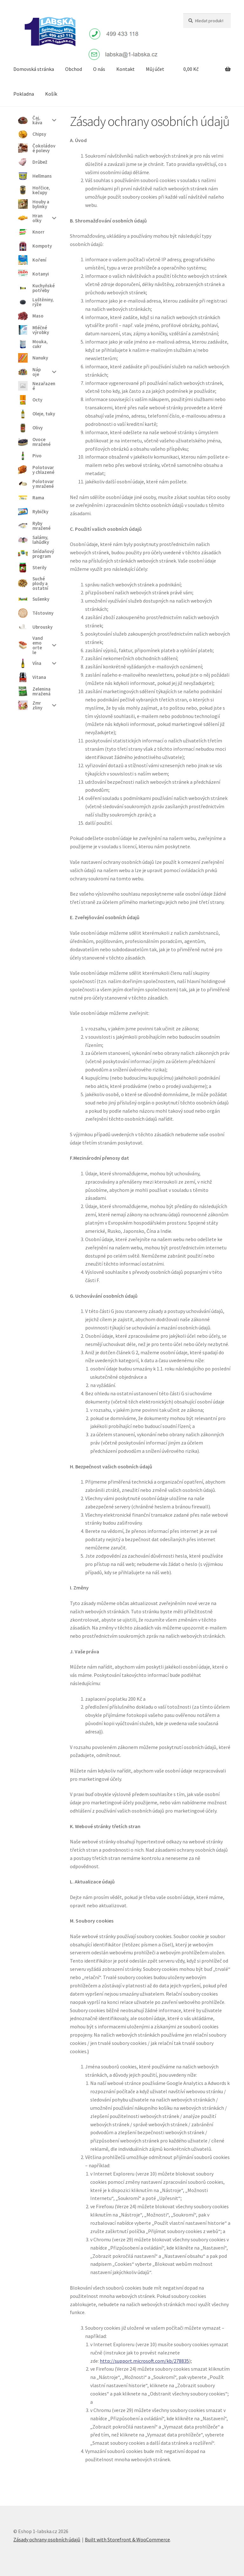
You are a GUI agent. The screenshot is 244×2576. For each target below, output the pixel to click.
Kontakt (125, 69)
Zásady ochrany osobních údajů (46, 2539)
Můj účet (155, 69)
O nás (99, 69)
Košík (51, 94)
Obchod (73, 69)
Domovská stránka (33, 69)
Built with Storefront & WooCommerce (127, 2539)
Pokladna (23, 94)
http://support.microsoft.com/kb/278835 (144, 2361)
